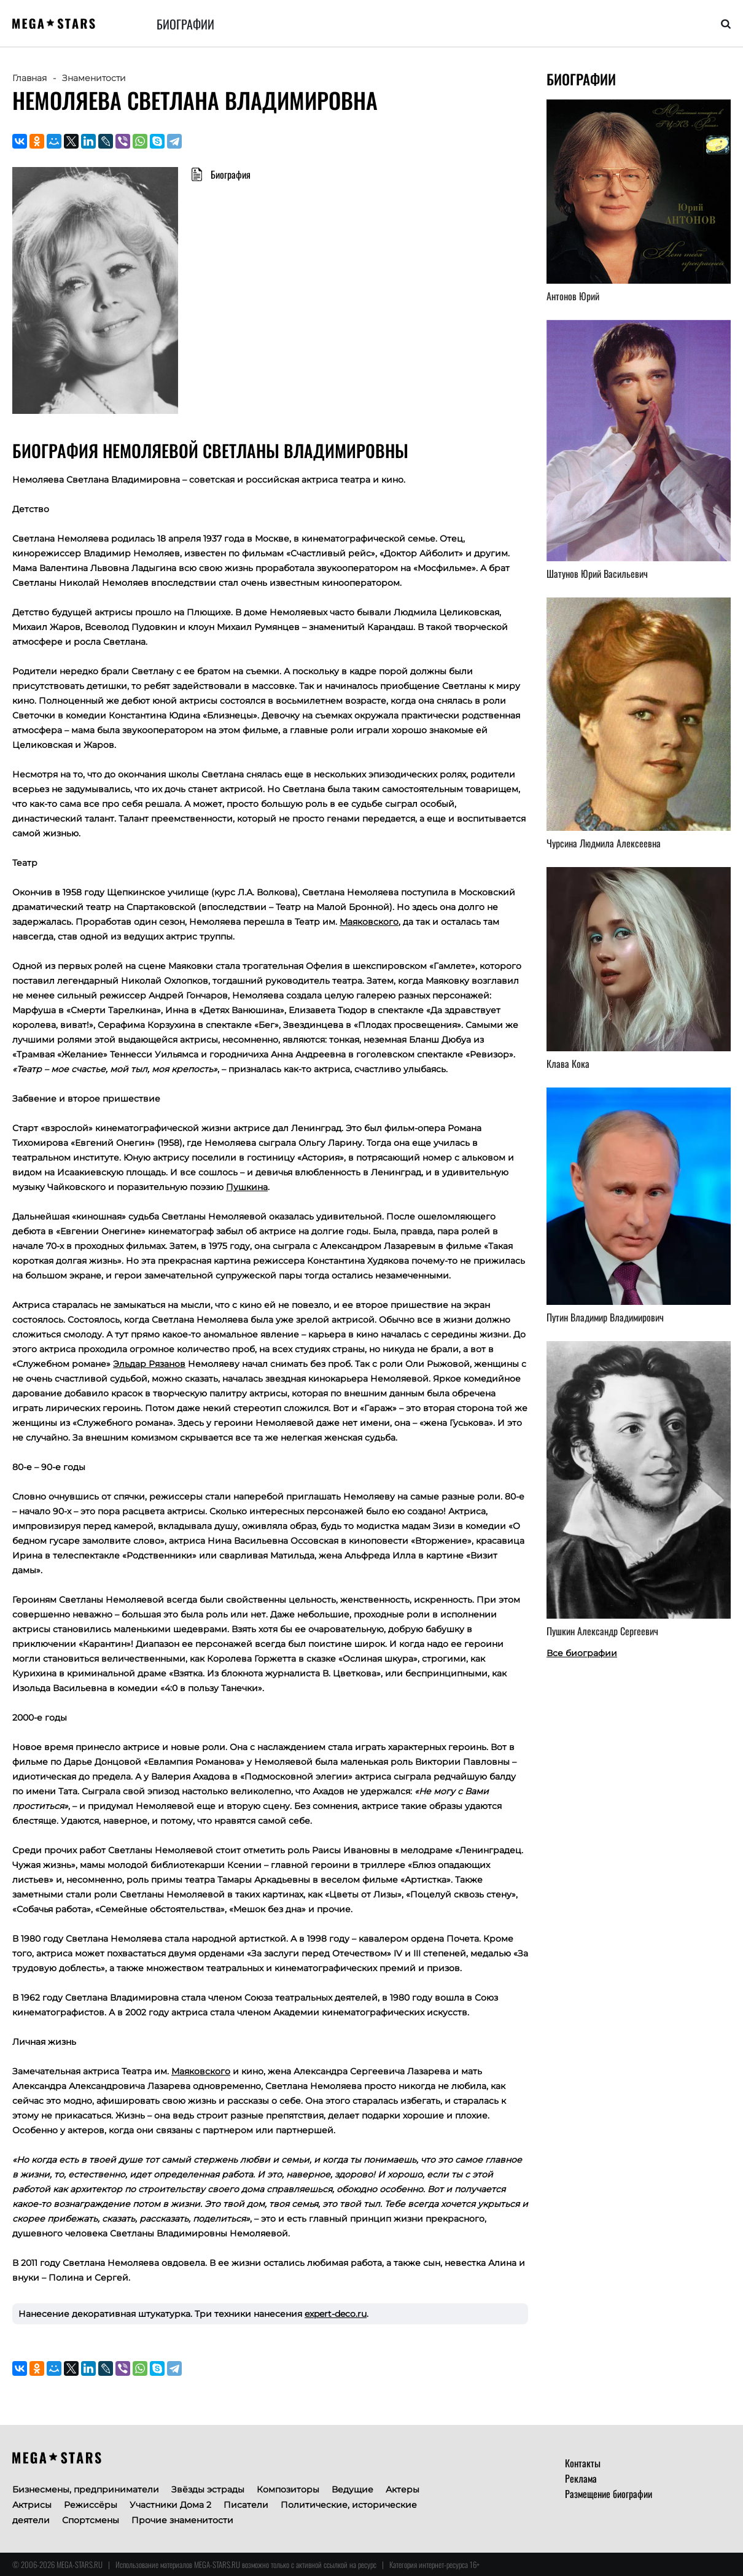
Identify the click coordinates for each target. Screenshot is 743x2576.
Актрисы (32, 2504)
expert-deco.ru (336, 2313)
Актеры (402, 2489)
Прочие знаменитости (182, 2520)
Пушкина (247, 1187)
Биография (231, 174)
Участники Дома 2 (170, 2504)
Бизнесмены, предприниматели (85, 2489)
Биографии (185, 24)
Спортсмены (90, 2520)
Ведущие (352, 2489)
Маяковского (369, 921)
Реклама (581, 2478)
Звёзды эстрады (207, 2489)
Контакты (583, 2463)
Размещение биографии (608, 2493)
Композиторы (288, 2489)
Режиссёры (90, 2504)
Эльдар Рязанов (149, 1363)
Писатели (246, 2504)
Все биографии (582, 1653)
